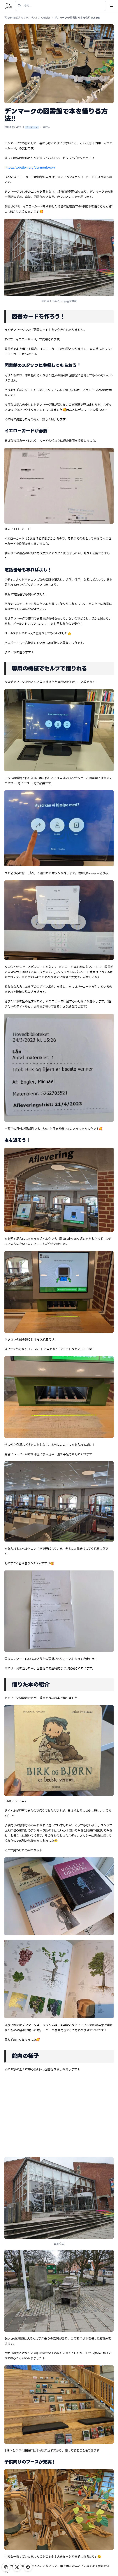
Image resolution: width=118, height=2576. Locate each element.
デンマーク (31, 127)
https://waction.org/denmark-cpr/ (29, 167)
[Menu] (111, 6)
